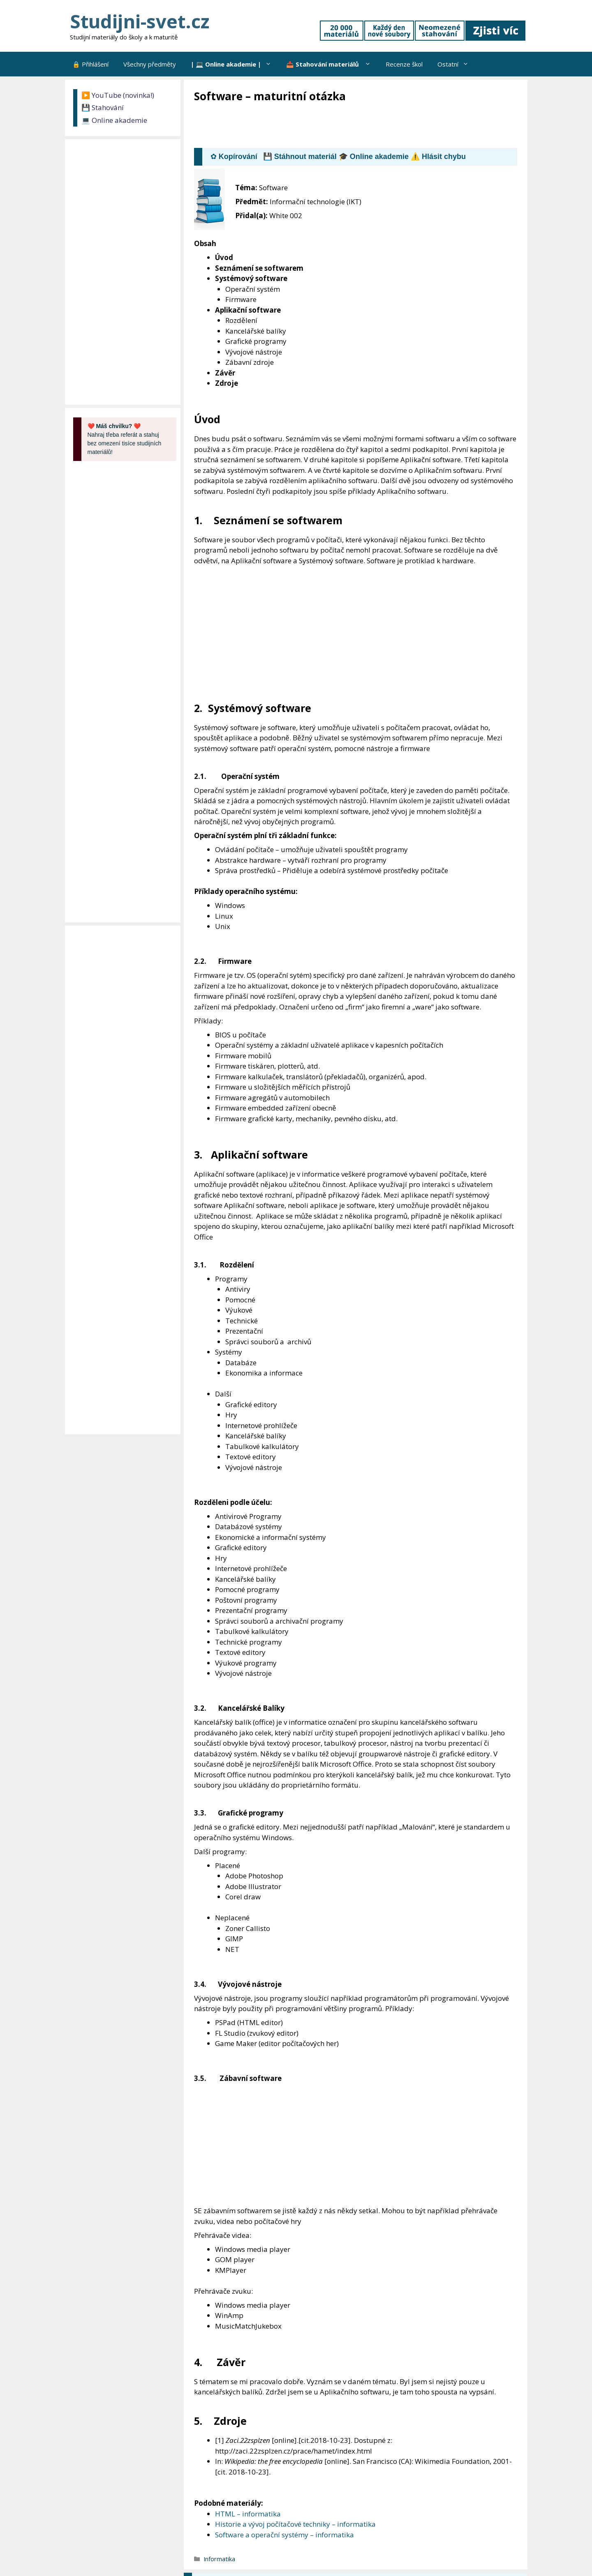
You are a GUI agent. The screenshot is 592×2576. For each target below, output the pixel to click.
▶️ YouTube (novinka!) (117, 95)
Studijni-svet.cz (139, 21)
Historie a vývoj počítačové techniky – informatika (295, 2524)
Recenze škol (404, 64)
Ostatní (456, 64)
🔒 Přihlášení (90, 64)
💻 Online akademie (114, 120)
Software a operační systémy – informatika (284, 2534)
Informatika (219, 2559)
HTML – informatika (248, 2513)
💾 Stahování (102, 107)
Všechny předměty (149, 64)
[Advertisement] (343, 126)
